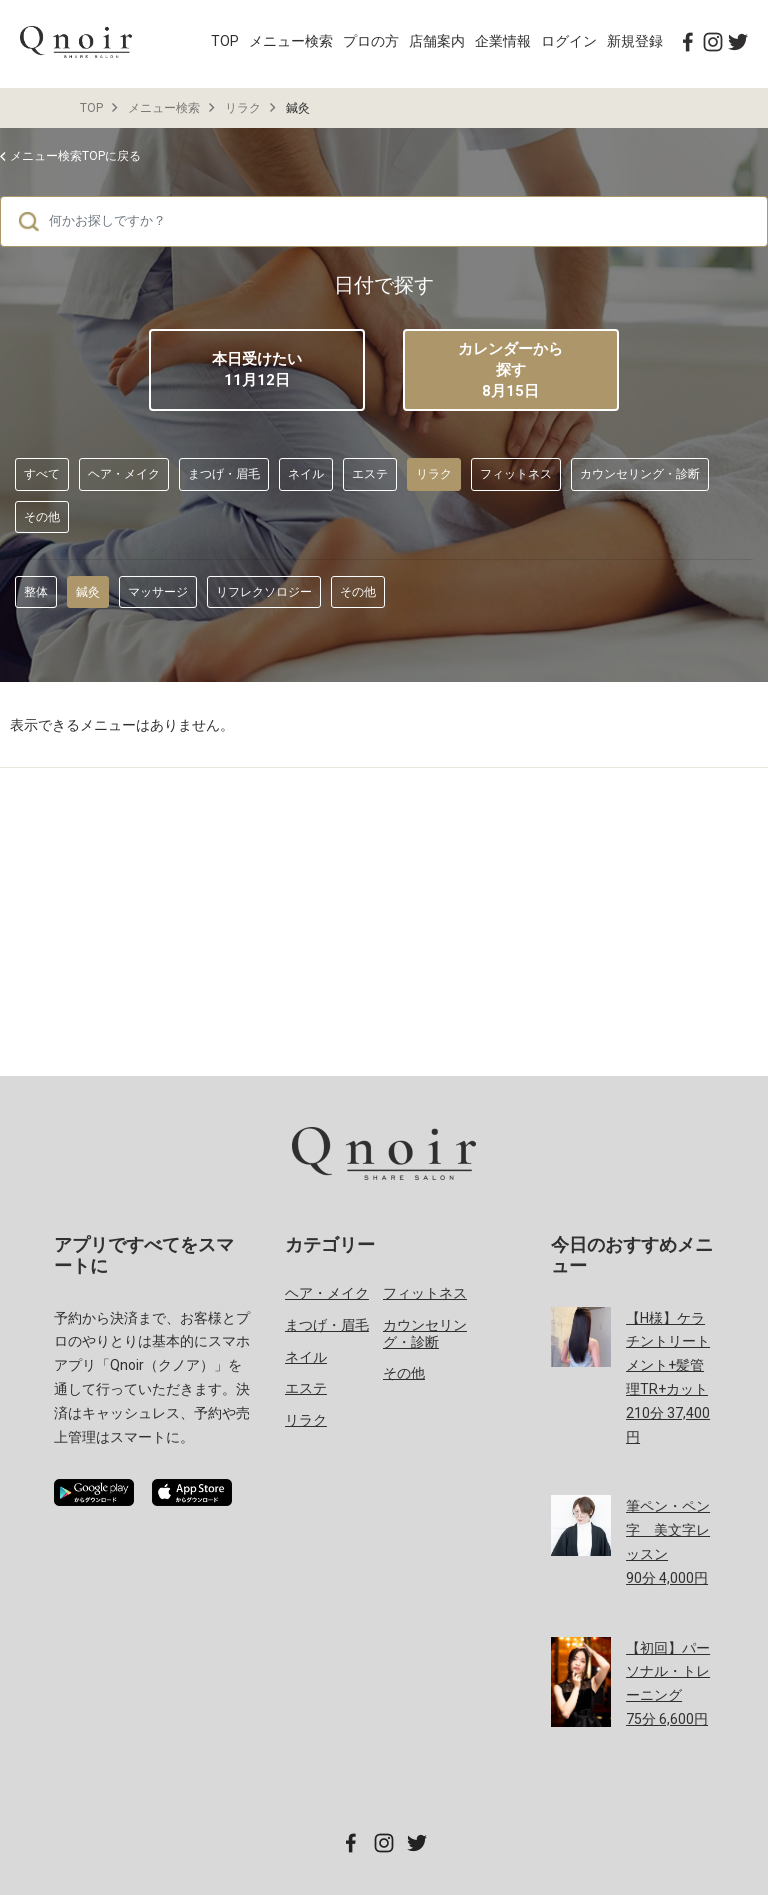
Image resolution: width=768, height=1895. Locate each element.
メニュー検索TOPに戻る (75, 156)
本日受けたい (257, 369)
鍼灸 (88, 592)
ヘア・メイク (124, 474)
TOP (225, 41)
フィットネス (516, 474)
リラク (243, 108)
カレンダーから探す (511, 371)
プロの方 (371, 41)
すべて (42, 474)
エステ (370, 474)
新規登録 (635, 41)
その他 (42, 517)
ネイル (306, 474)
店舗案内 (437, 41)
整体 (36, 592)
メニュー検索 (291, 41)
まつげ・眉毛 (224, 474)
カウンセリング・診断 (640, 474)
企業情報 (503, 41)
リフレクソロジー (264, 592)
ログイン (569, 41)
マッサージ (158, 592)
